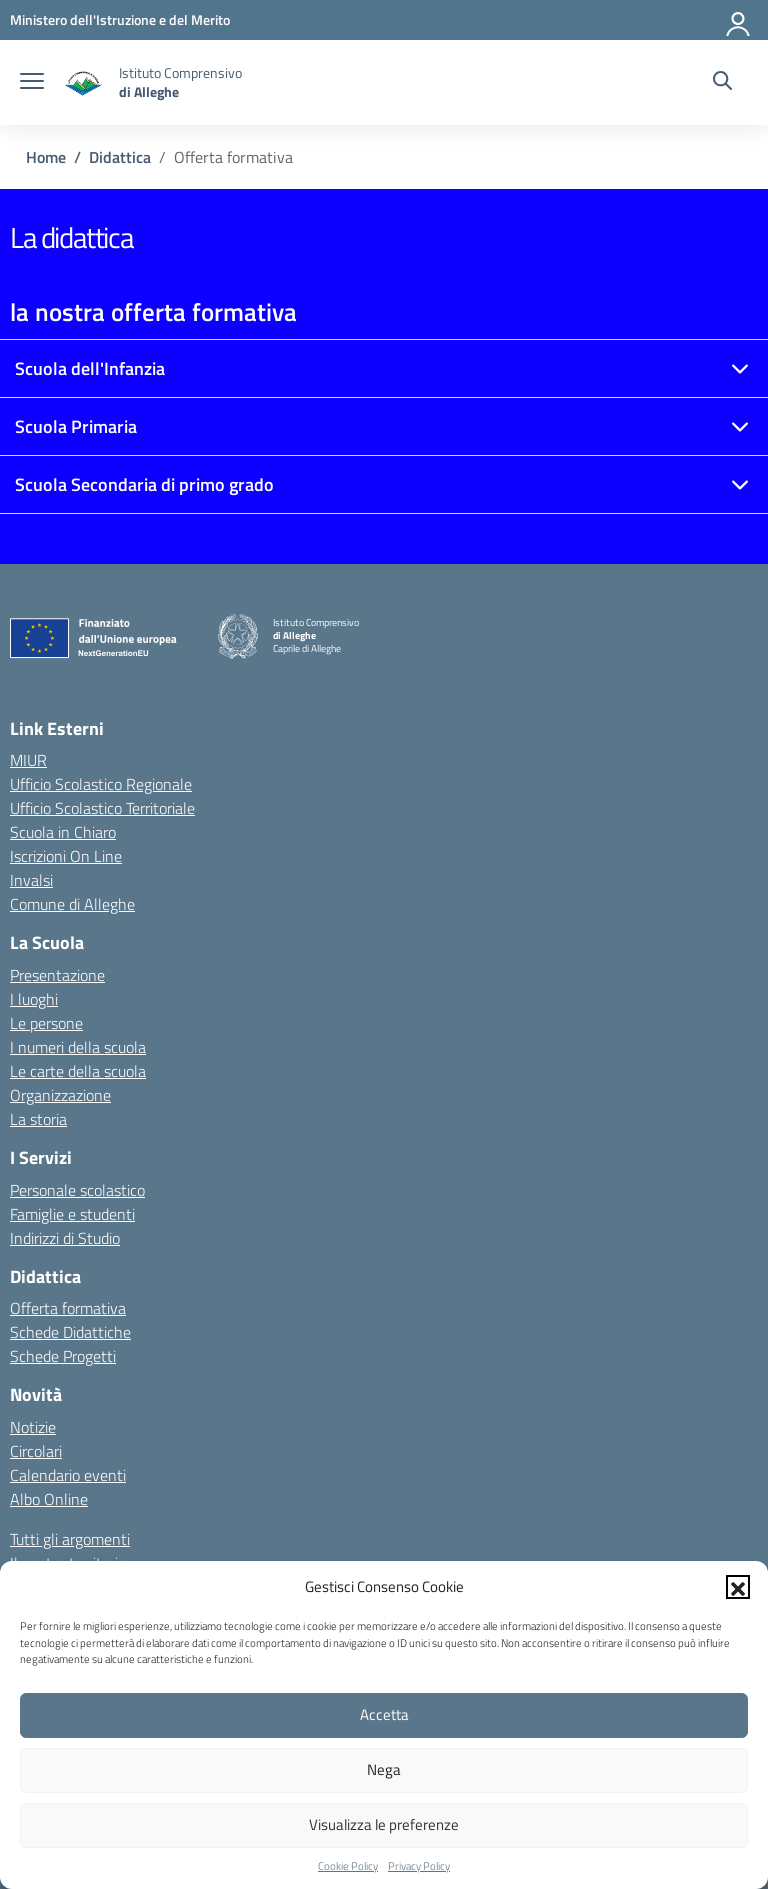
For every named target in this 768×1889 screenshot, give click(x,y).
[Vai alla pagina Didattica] (120, 157)
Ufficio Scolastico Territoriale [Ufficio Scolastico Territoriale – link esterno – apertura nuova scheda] (102, 808)
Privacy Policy (419, 1866)
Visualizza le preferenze (384, 1824)
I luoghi (34, 999)
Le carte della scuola (78, 1071)
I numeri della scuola (78, 1047)
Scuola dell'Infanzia (90, 368)
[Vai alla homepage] (84, 82)
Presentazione (57, 975)
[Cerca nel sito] (722, 83)
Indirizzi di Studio (65, 1238)
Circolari (36, 1451)
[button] (738, 1587)
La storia (38, 1119)
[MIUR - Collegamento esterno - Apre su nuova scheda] (120, 19)
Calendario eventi (68, 1475)
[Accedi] (739, 20)
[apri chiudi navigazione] (32, 83)
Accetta (384, 1714)
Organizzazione (60, 1095)
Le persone (46, 1023)
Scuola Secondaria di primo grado (144, 484)
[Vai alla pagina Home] (46, 157)
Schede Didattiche (70, 1332)
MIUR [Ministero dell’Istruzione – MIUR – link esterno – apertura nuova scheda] (28, 760)
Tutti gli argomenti (70, 1539)
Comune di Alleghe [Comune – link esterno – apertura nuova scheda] (72, 904)
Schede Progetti (63, 1356)
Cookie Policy (348, 1866)
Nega (384, 1769)
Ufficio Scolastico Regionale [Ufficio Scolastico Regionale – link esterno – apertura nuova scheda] (101, 784)
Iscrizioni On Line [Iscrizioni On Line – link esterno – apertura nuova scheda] (66, 856)
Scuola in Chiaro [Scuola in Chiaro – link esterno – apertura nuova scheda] (63, 832)
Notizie (33, 1427)
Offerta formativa (68, 1308)
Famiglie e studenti (72, 1214)
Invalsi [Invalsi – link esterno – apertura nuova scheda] (31, 880)
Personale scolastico (77, 1190)
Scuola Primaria (76, 426)
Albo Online (49, 1499)
